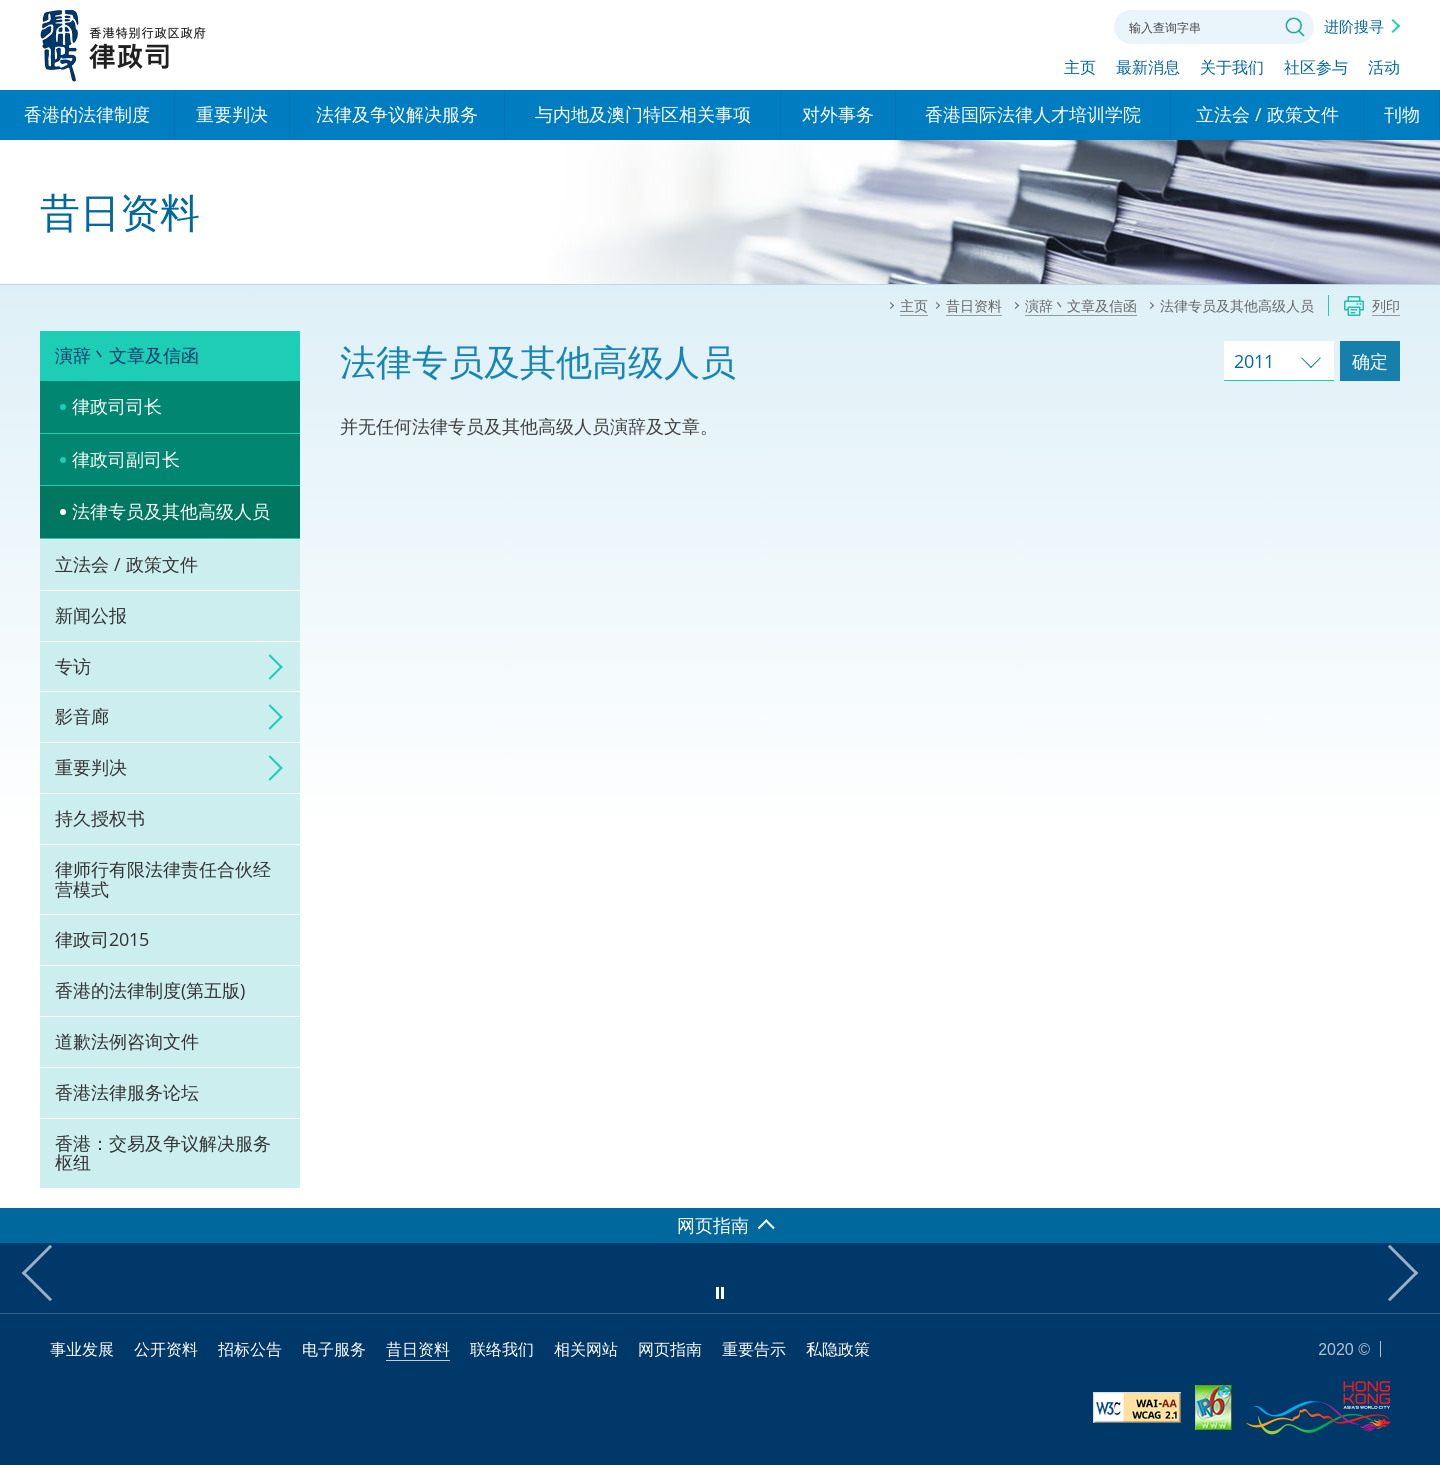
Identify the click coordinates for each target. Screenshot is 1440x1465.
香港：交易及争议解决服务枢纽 (163, 1153)
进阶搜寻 (1354, 26)
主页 (1080, 67)
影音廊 (82, 716)
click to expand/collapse (270, 667)
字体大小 (1019, 25)
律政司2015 (102, 939)
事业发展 (82, 1349)
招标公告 (250, 1349)
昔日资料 (418, 1349)
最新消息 (1148, 67)
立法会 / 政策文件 (126, 564)
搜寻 (1295, 27)
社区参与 (1316, 67)
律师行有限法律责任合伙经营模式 (163, 879)
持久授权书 (100, 818)
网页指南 (670, 1349)
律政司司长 (117, 406)
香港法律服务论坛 (127, 1092)
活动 (1384, 67)
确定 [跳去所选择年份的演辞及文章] (1370, 361)
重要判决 (91, 767)
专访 (73, 666)
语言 (964, 25)
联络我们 (1074, 25)
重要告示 (754, 1349)
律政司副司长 (126, 459)
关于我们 (1232, 67)
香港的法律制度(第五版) (150, 990)
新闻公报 (91, 615)
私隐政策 (838, 1349)
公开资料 (166, 1349)
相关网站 (586, 1349)
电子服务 (334, 1349)
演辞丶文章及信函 (127, 355)
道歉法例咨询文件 (127, 1041)
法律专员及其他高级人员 (171, 511)
